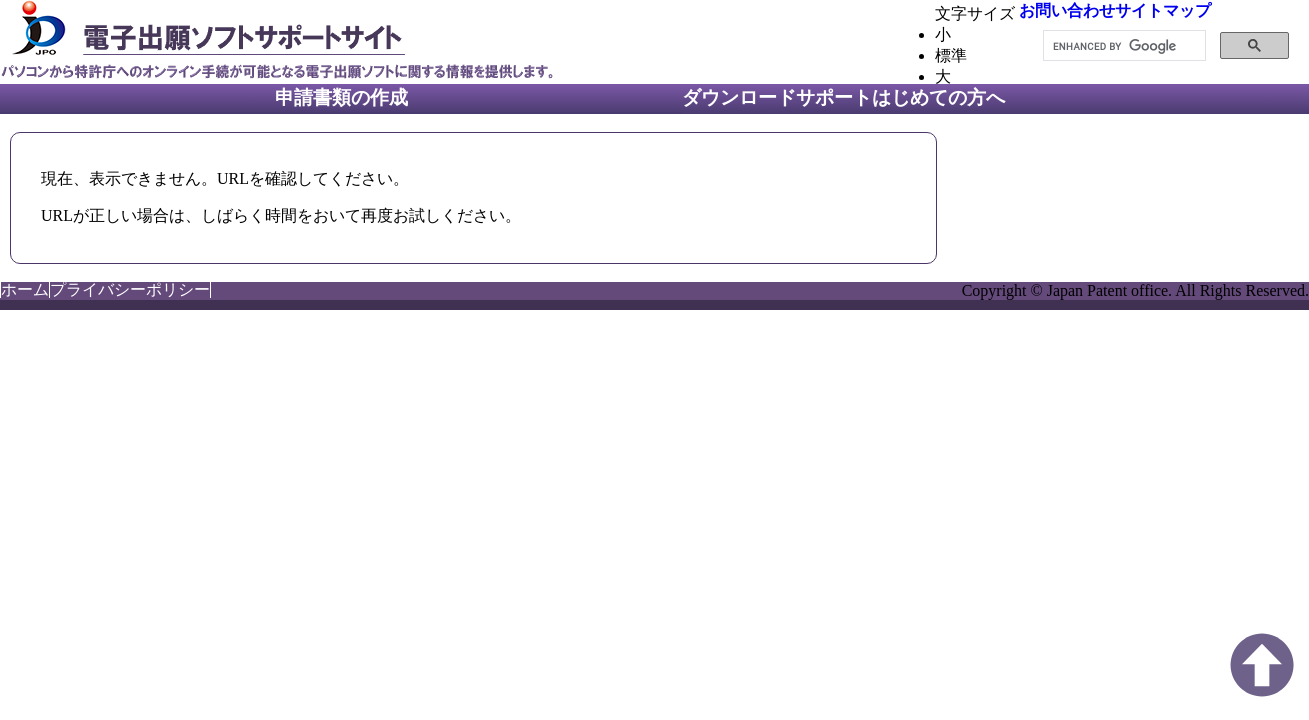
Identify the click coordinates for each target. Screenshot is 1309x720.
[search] (1122, 46)
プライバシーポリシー (130, 289)
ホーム (25, 289)
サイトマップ (1163, 10)
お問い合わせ (1067, 10)
